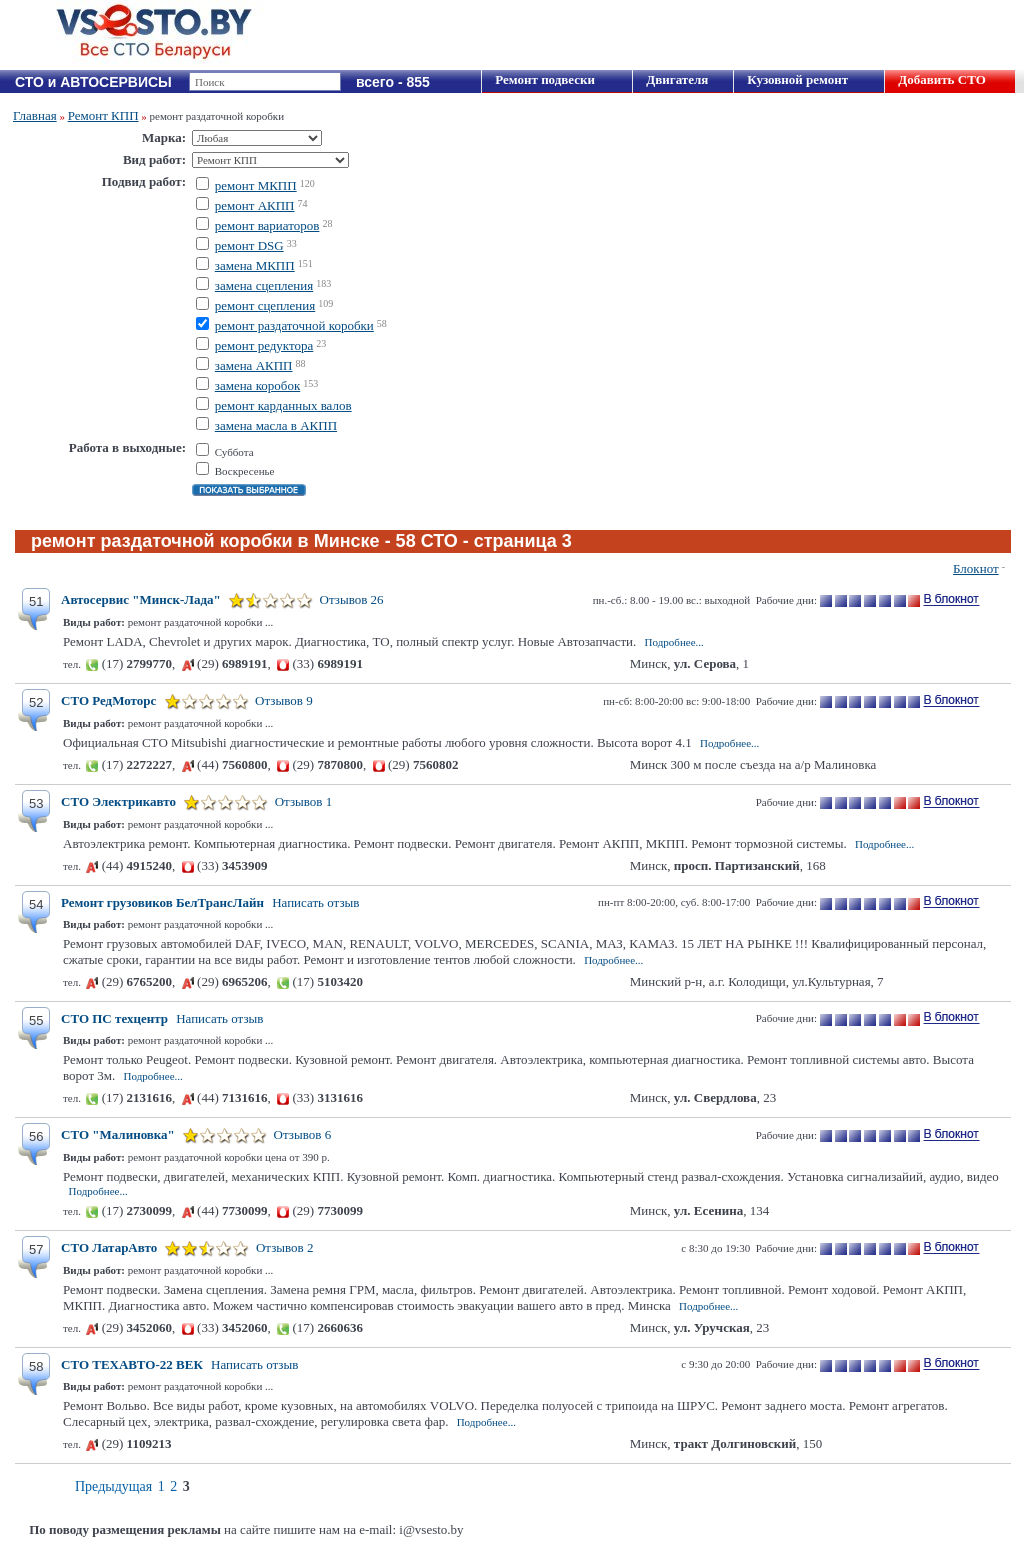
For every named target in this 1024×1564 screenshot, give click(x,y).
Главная (35, 115)
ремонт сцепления (265, 305)
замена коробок (257, 385)
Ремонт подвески (545, 79)
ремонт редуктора (264, 345)
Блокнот (976, 568)
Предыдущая (113, 1486)
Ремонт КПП (103, 115)
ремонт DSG (249, 245)
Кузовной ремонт (797, 79)
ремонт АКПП (255, 205)
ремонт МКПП (256, 185)
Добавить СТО (941, 79)
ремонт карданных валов (283, 405)
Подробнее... (674, 642)
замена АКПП (254, 365)
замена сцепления (264, 285)
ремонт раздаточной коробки (294, 325)
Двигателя (677, 79)
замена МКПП (255, 265)
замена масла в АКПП (276, 425)
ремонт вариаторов (267, 225)
